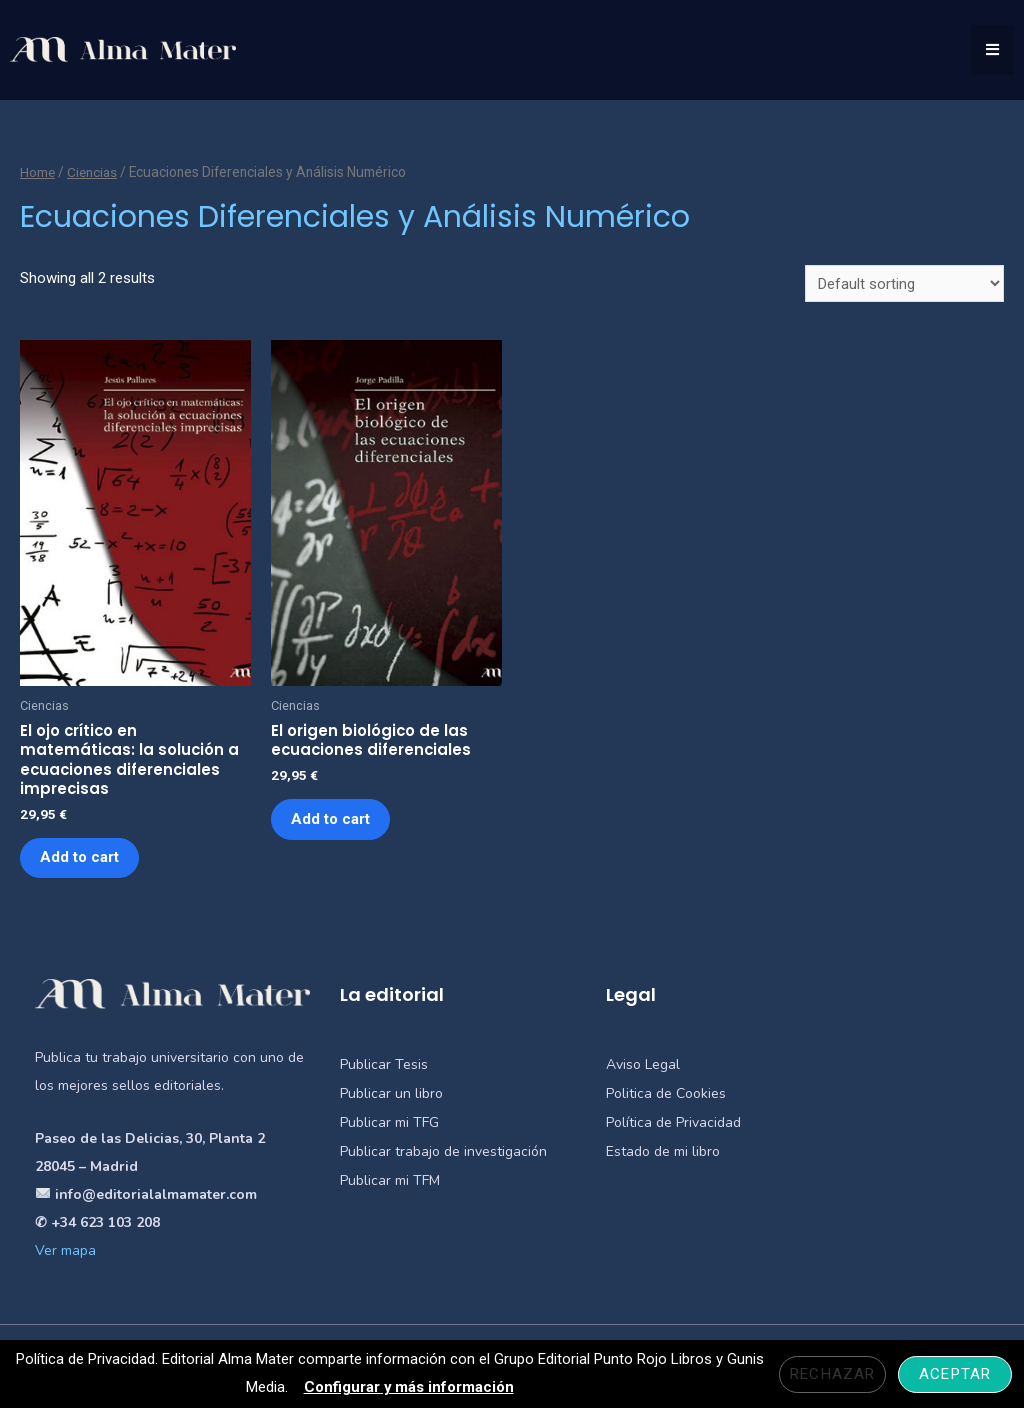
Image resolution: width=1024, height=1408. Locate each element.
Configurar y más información (408, 1387)
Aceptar (955, 1374)
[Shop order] (904, 283)
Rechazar (832, 1374)
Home (38, 172)
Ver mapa (65, 1252)
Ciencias (94, 172)
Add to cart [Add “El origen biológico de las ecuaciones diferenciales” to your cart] (331, 820)
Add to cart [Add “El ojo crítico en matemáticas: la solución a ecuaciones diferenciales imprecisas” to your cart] (80, 859)
